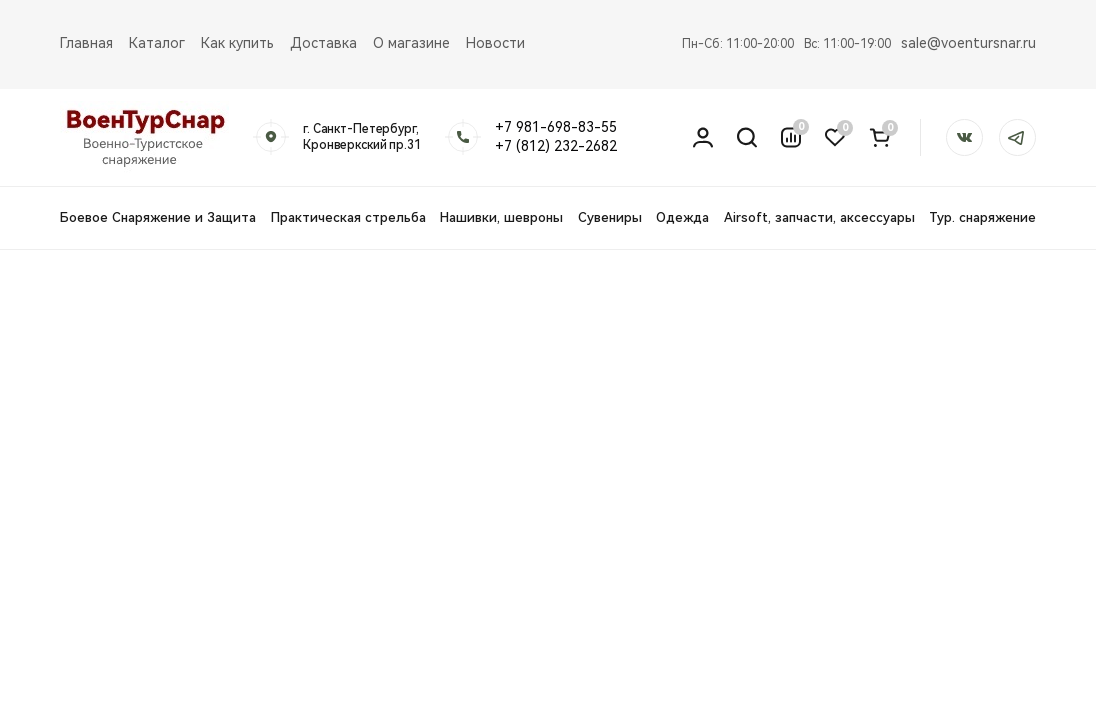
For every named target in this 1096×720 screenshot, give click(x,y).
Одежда (682, 217)
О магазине (411, 43)
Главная (86, 43)
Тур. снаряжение (982, 217)
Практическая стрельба (348, 217)
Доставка (323, 43)
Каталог (157, 43)
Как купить (237, 43)
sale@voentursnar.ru (968, 43)
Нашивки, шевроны (501, 217)
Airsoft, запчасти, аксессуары (819, 217)
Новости (495, 43)
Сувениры (610, 217)
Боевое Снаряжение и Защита (158, 217)
